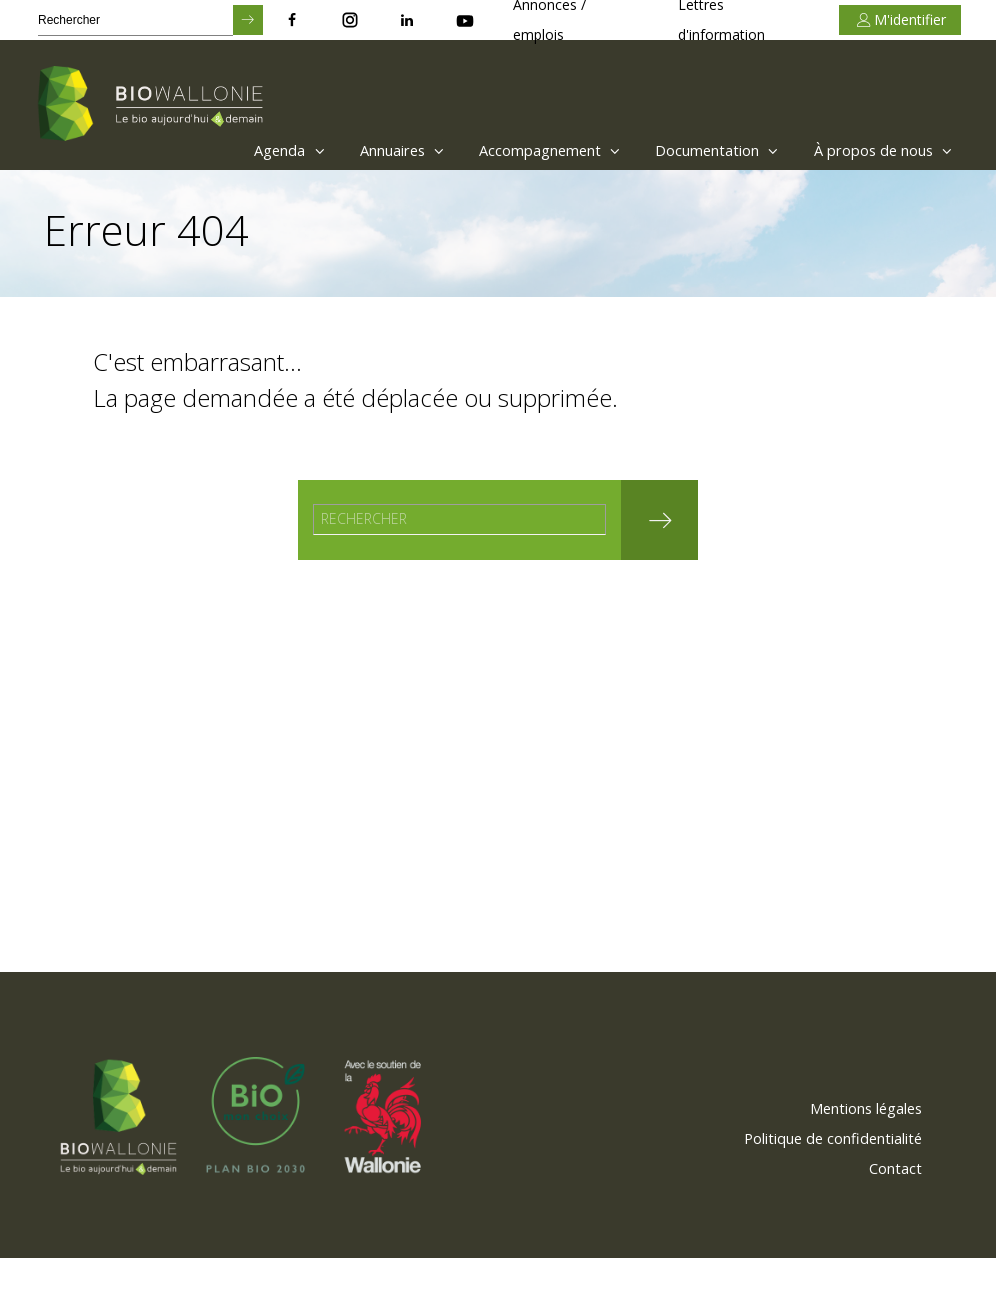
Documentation (692, 150)
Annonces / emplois (549, 20)
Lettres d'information (721, 20)
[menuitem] (219, 150)
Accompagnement (510, 150)
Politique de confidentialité (819, 1187)
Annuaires (348, 150)
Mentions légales (853, 1157)
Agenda (224, 150)
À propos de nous (874, 150)
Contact (889, 1217)
